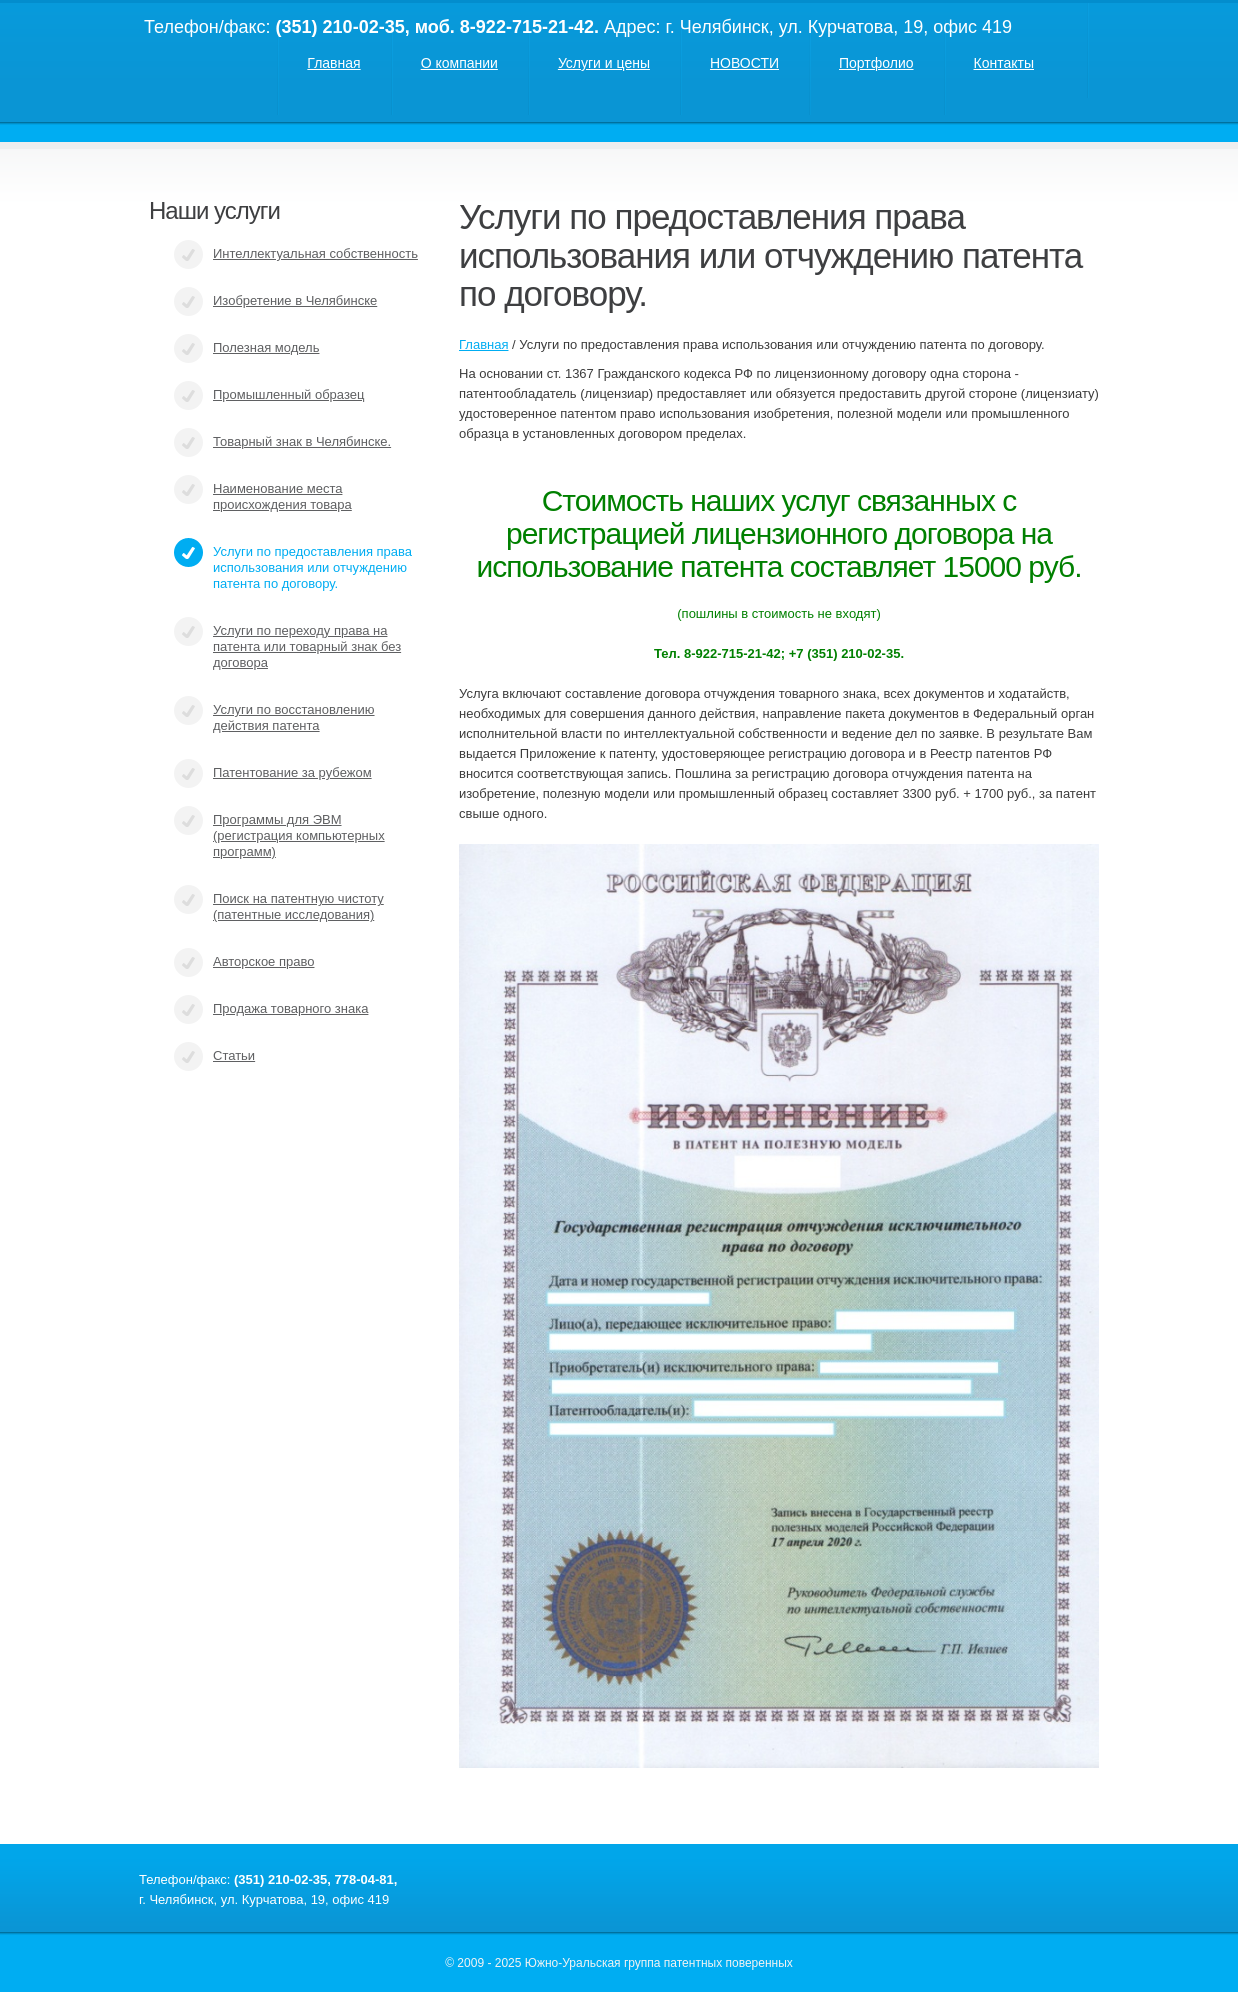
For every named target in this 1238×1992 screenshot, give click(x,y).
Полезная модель (266, 347)
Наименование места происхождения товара (282, 496)
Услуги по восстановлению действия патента (294, 717)
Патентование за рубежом (292, 772)
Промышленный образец (288, 394)
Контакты (1004, 63)
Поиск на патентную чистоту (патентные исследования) (298, 906)
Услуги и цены (604, 63)
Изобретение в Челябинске (295, 300)
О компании (459, 63)
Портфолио (876, 63)
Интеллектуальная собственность (315, 253)
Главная (333, 63)
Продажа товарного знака (290, 1008)
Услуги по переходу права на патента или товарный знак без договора (307, 646)
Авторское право (263, 961)
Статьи (234, 1055)
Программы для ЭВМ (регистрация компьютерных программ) (299, 835)
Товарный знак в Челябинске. (302, 441)
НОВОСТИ (744, 63)
